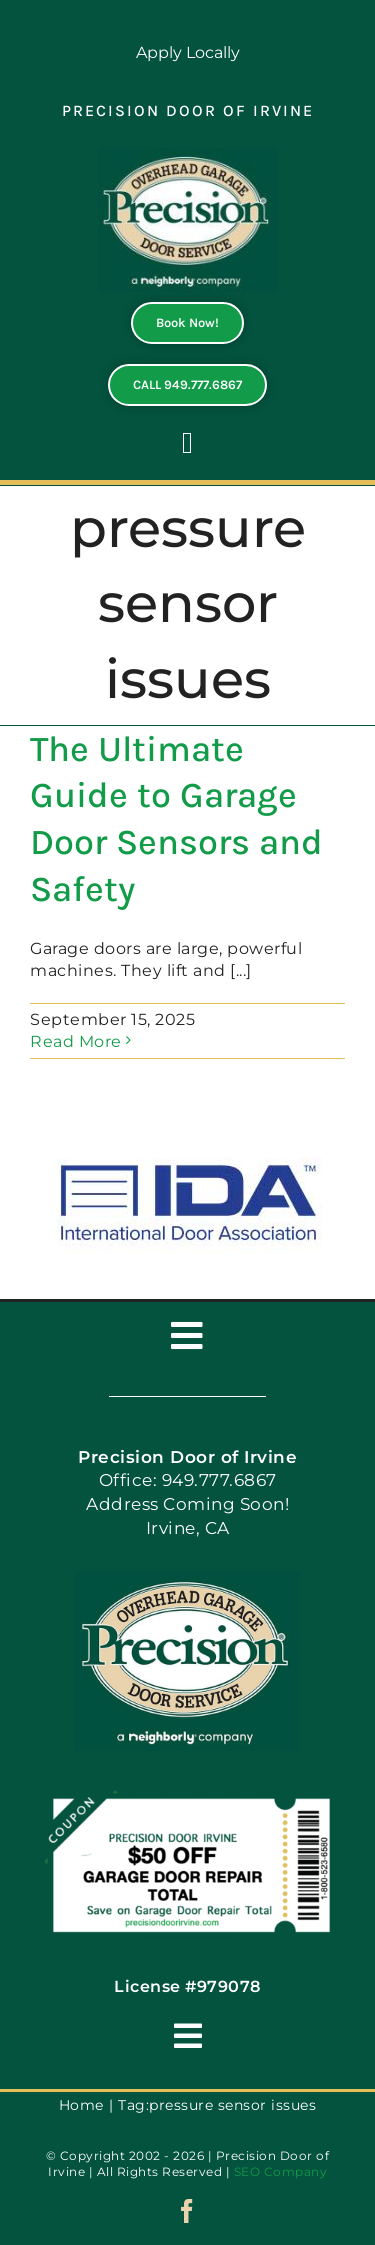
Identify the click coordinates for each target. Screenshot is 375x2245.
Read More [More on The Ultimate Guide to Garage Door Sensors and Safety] (76, 1041)
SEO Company (281, 2171)
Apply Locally (188, 52)
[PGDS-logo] (188, 155)
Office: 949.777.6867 (188, 1480)
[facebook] (187, 2211)
